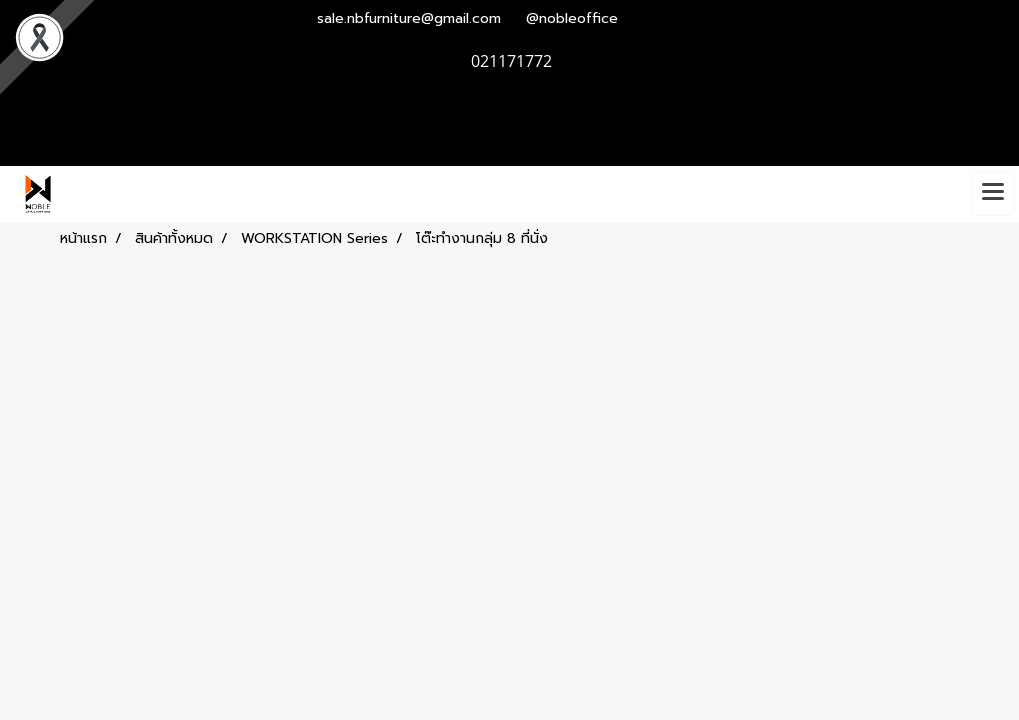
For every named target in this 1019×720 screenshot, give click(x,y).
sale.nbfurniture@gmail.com (409, 18)
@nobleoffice (572, 18)
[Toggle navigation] (993, 194)
